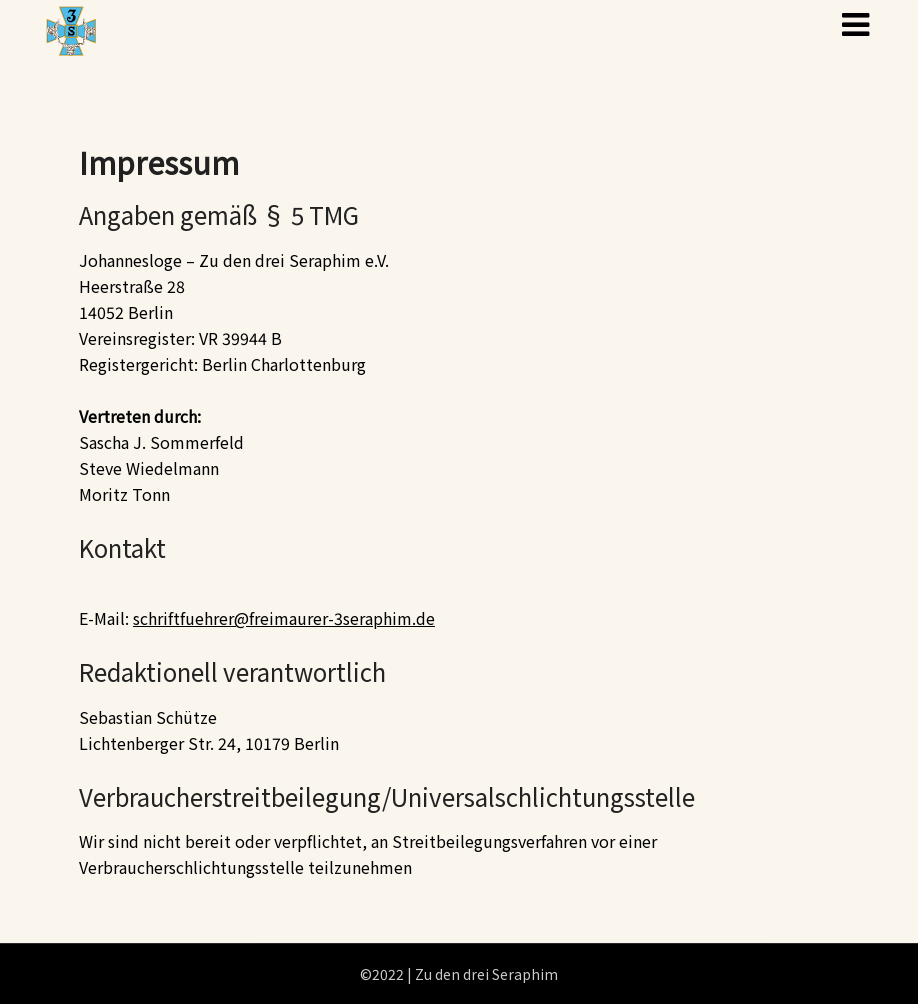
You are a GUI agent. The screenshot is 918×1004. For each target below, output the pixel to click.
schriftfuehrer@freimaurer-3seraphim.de (284, 618)
